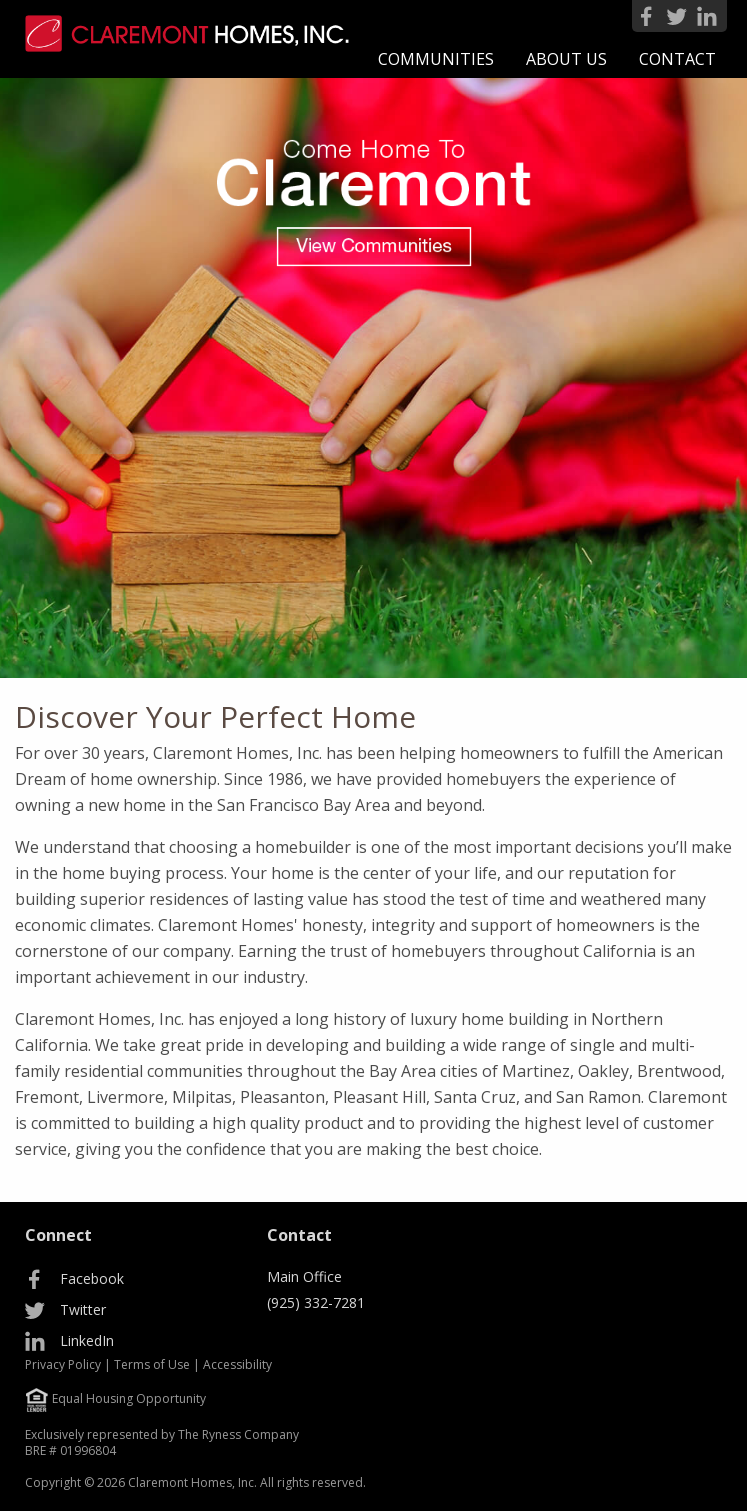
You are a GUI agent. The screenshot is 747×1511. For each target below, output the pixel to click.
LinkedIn (87, 1340)
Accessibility (237, 1364)
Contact (677, 59)
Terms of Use (152, 1364)
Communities (436, 59)
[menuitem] (436, 59)
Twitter (83, 1309)
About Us (566, 59)
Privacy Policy (63, 1364)
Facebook (92, 1278)
